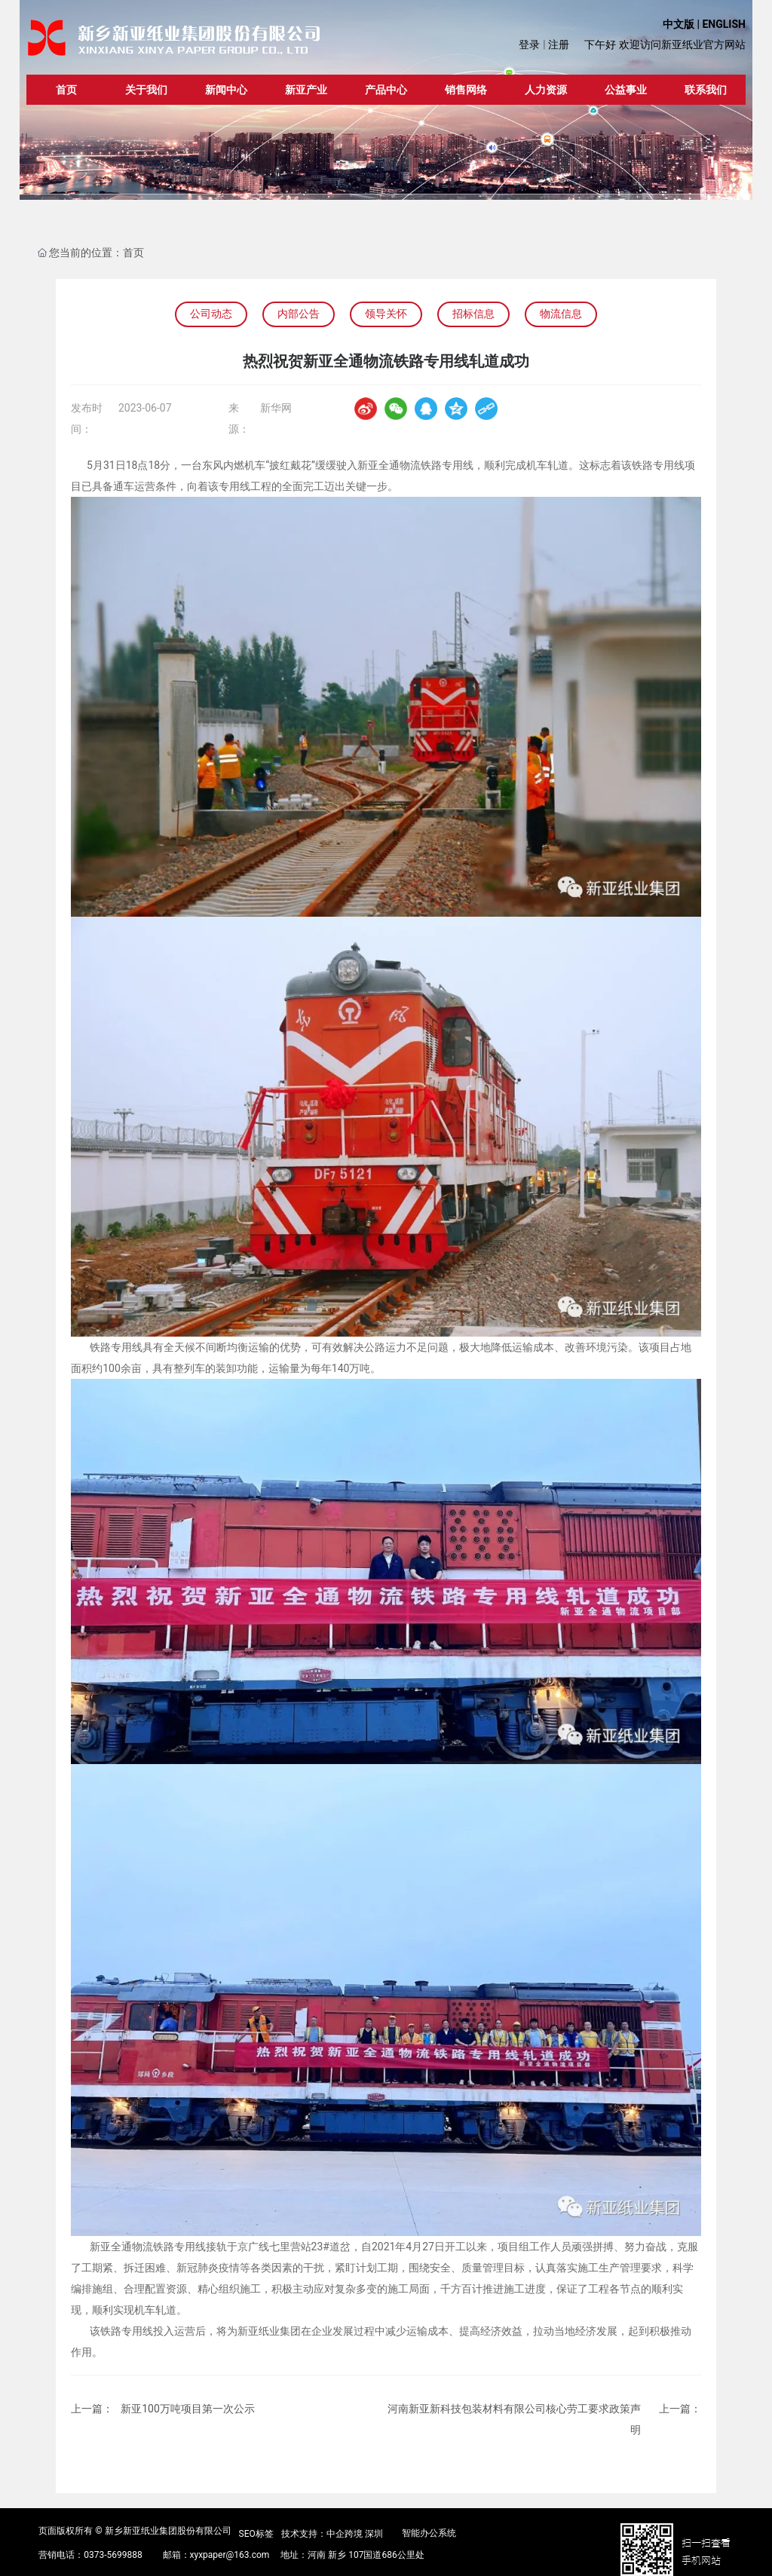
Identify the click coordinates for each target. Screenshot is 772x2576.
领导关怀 (386, 314)
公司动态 (211, 314)
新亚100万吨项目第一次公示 (188, 2409)
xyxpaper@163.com (230, 2555)
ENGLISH (723, 24)
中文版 (678, 24)
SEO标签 (256, 2534)
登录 (530, 44)
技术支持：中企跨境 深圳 (332, 2534)
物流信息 (561, 314)
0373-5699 (105, 2555)
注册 (558, 44)
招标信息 (473, 314)
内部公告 (298, 314)
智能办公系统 (429, 2533)
